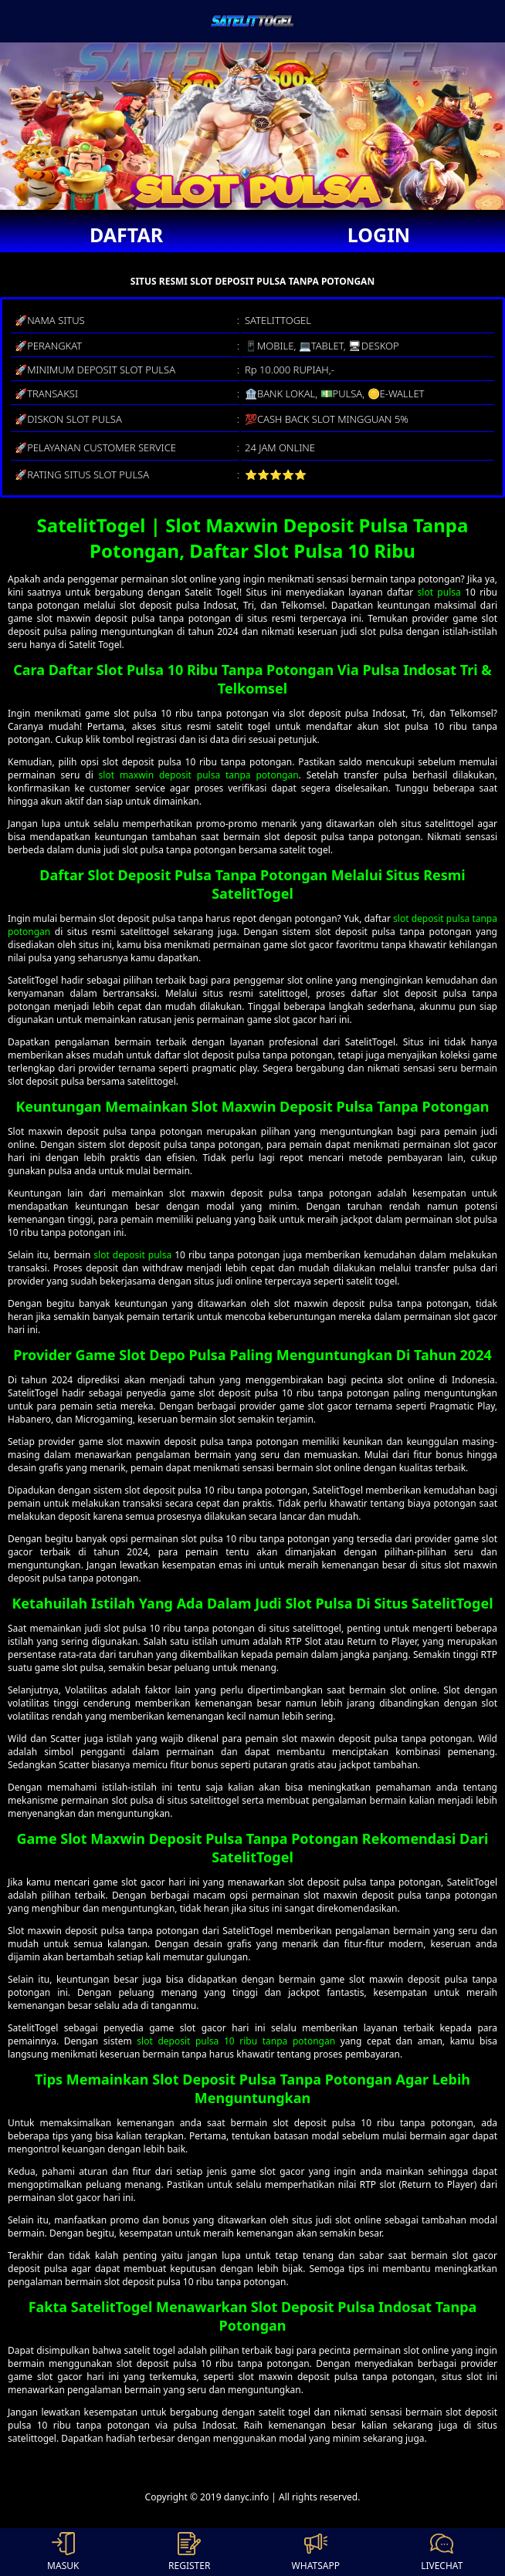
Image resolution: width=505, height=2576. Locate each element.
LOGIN (378, 234)
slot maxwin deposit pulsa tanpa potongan (199, 775)
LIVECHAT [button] (442, 2552)
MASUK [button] (63, 2552)
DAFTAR (126, 234)
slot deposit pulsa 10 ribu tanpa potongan (236, 2041)
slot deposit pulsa (132, 1254)
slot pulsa (439, 592)
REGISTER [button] (189, 2552)
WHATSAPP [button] (316, 2552)
